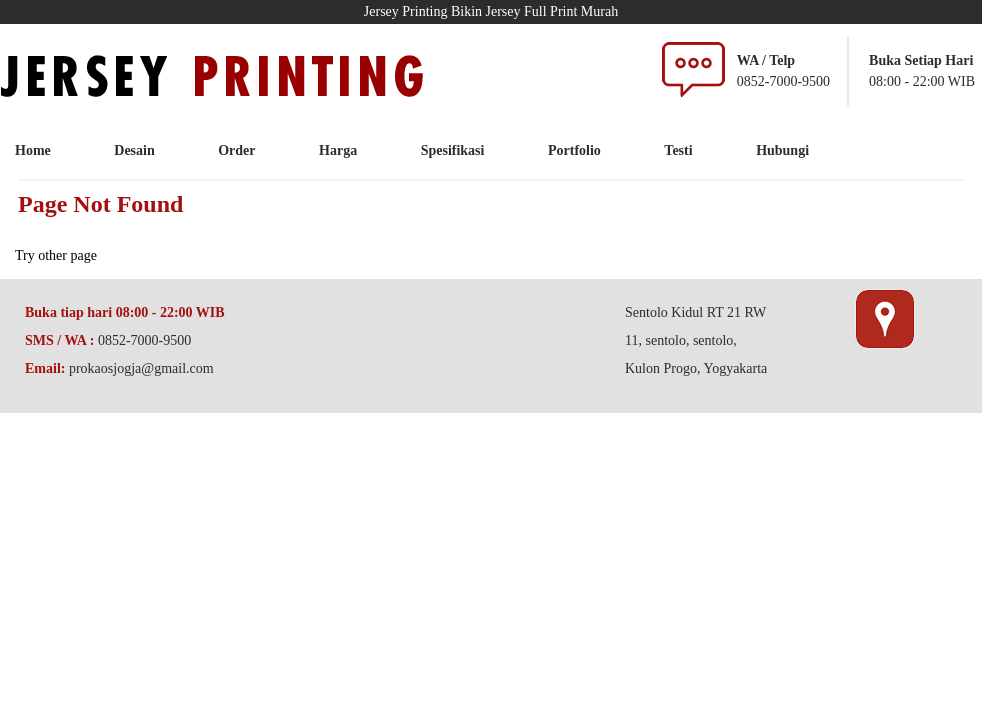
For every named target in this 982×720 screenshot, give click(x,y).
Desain (134, 150)
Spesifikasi (453, 150)
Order (236, 150)
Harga (338, 150)
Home (33, 150)
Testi (678, 150)
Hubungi (782, 150)
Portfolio (574, 150)
